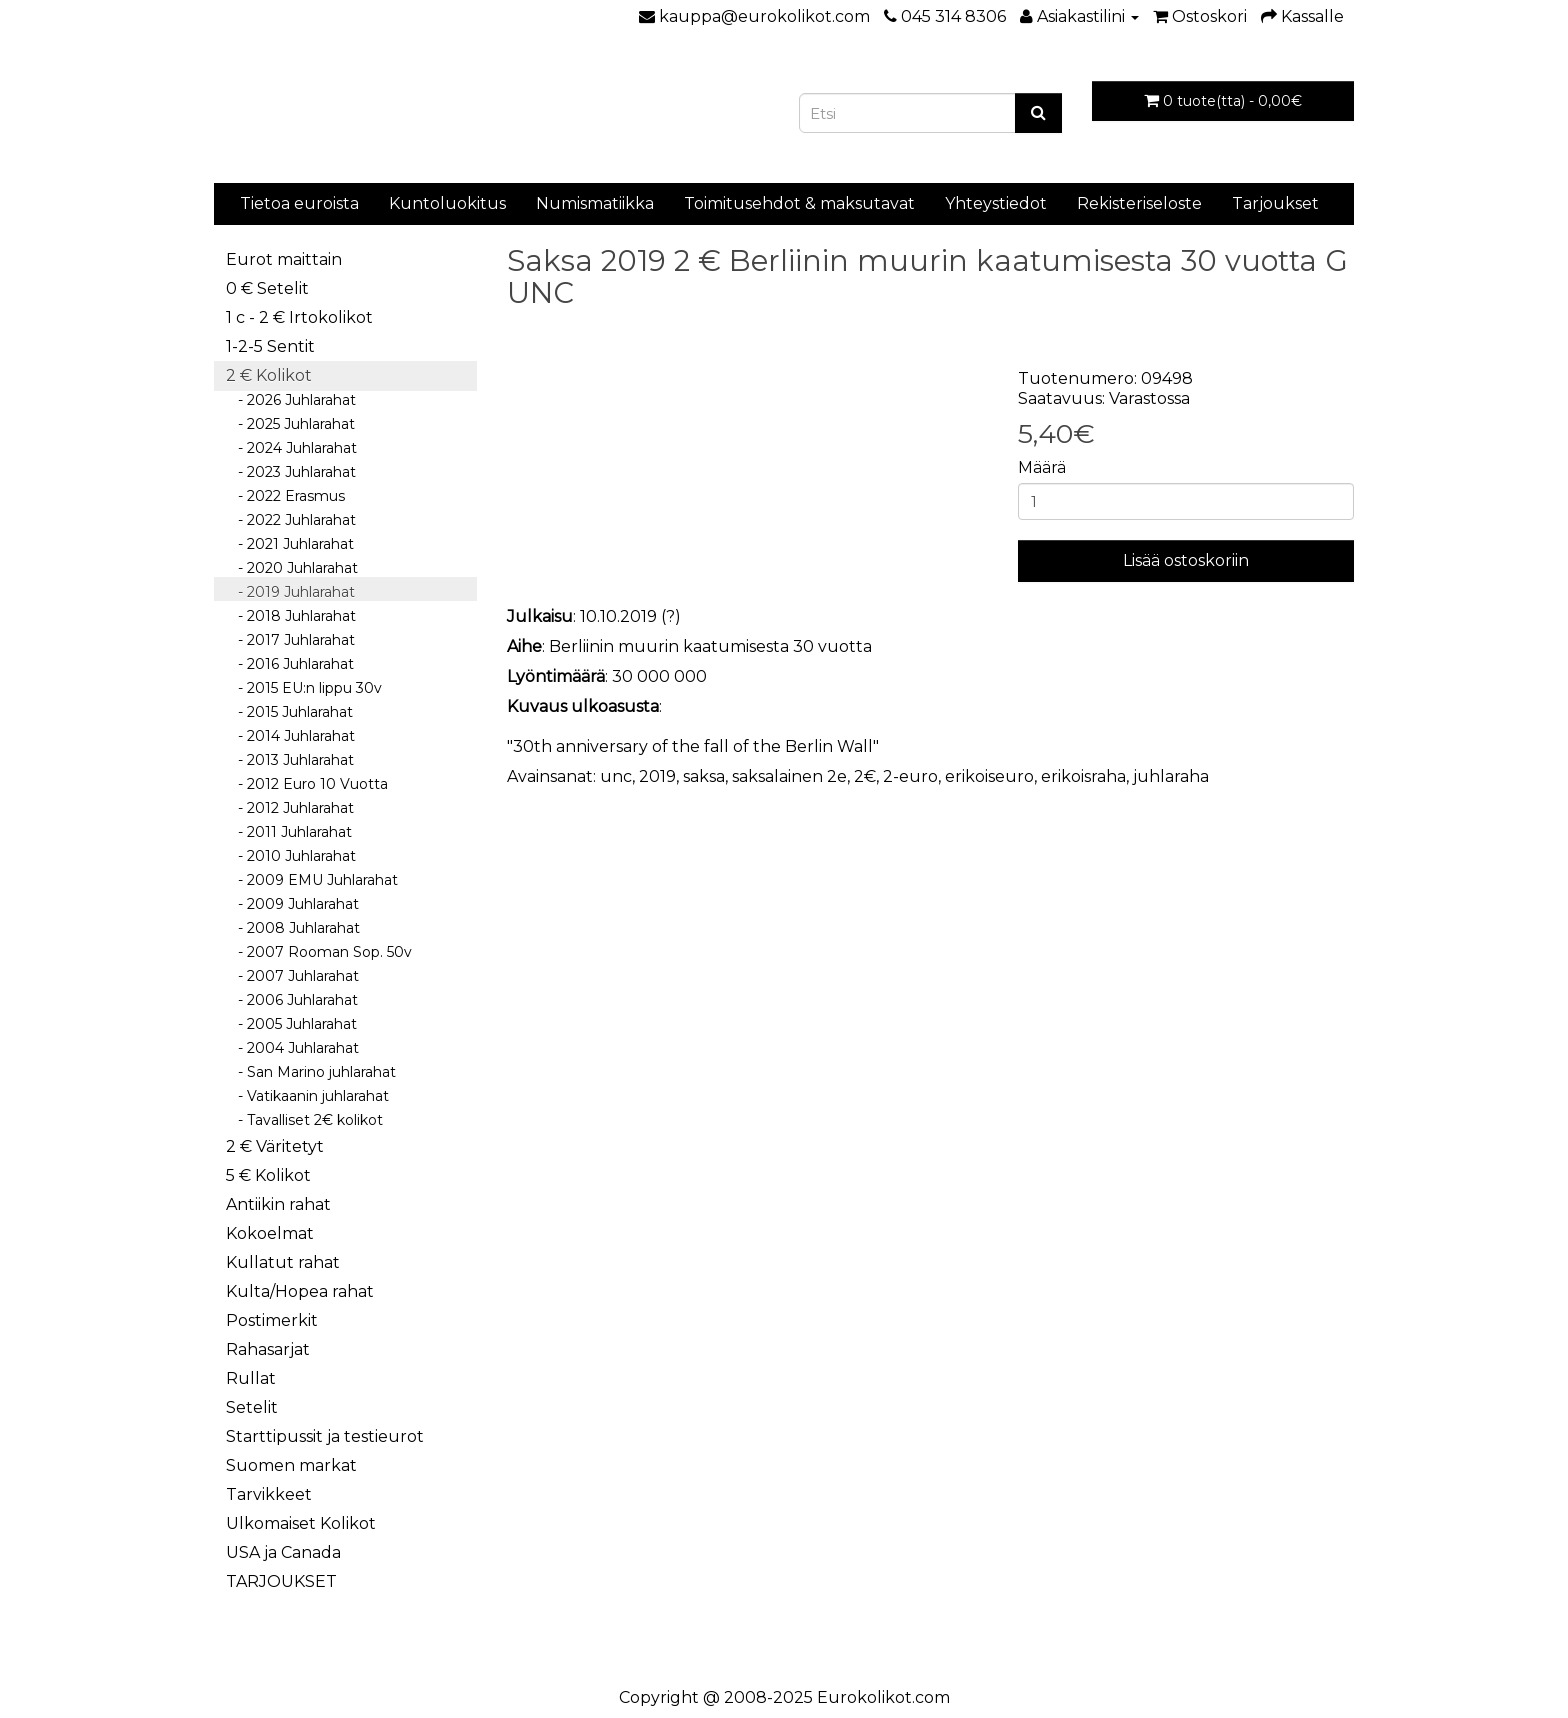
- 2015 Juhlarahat (289, 712)
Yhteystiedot (996, 203)
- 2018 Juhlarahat (291, 616)
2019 (657, 776)
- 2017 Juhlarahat (290, 640)
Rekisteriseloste (1139, 203)
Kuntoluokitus (447, 203)
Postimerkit (272, 1320)
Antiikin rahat (278, 1204)
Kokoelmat (270, 1233)
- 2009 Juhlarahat (292, 904)
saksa (704, 776)
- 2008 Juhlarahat (293, 928)
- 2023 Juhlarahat (291, 472)
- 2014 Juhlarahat (290, 736)
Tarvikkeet (269, 1494)
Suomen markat (291, 1465)
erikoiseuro (989, 776)
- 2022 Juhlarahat (291, 520)
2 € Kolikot (269, 375)
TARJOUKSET (281, 1581)
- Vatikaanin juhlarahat (307, 1096)
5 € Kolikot (268, 1175)
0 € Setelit (267, 288)
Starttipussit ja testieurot (325, 1436)
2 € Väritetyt (275, 1146)
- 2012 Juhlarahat (290, 808)
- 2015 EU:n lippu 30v (304, 688)
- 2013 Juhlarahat (290, 760)
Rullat (251, 1378)
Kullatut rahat (283, 1262)
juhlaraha (1171, 776)
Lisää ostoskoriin (1186, 560)
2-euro (910, 776)
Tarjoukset (1275, 203)
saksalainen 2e (789, 776)
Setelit (252, 1407)
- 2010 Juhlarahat (291, 856)
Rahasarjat (268, 1349)
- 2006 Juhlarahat (292, 1000)
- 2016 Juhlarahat (290, 664)
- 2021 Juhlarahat (290, 544)
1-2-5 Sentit (270, 346)
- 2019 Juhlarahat (290, 592)
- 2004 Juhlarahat (292, 1048)
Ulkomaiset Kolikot (301, 1523)
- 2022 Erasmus (285, 496)
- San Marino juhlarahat (311, 1072)
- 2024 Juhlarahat (291, 448)
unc (616, 776)
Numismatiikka (595, 203)
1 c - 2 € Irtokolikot (299, 317)
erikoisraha (1083, 776)
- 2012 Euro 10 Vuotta (307, 784)
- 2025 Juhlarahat (290, 424)
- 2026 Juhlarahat (291, 400)
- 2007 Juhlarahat (292, 976)
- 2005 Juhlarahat (291, 1024)
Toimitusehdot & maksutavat (799, 203)
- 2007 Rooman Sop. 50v (319, 952)
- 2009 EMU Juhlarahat (312, 880)
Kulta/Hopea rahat (300, 1291)
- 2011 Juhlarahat (289, 832)
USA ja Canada (283, 1552)
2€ (865, 776)
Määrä (1042, 467)
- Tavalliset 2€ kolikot (304, 1120)
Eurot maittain (284, 259)
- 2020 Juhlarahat (292, 568)
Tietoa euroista (299, 203)
